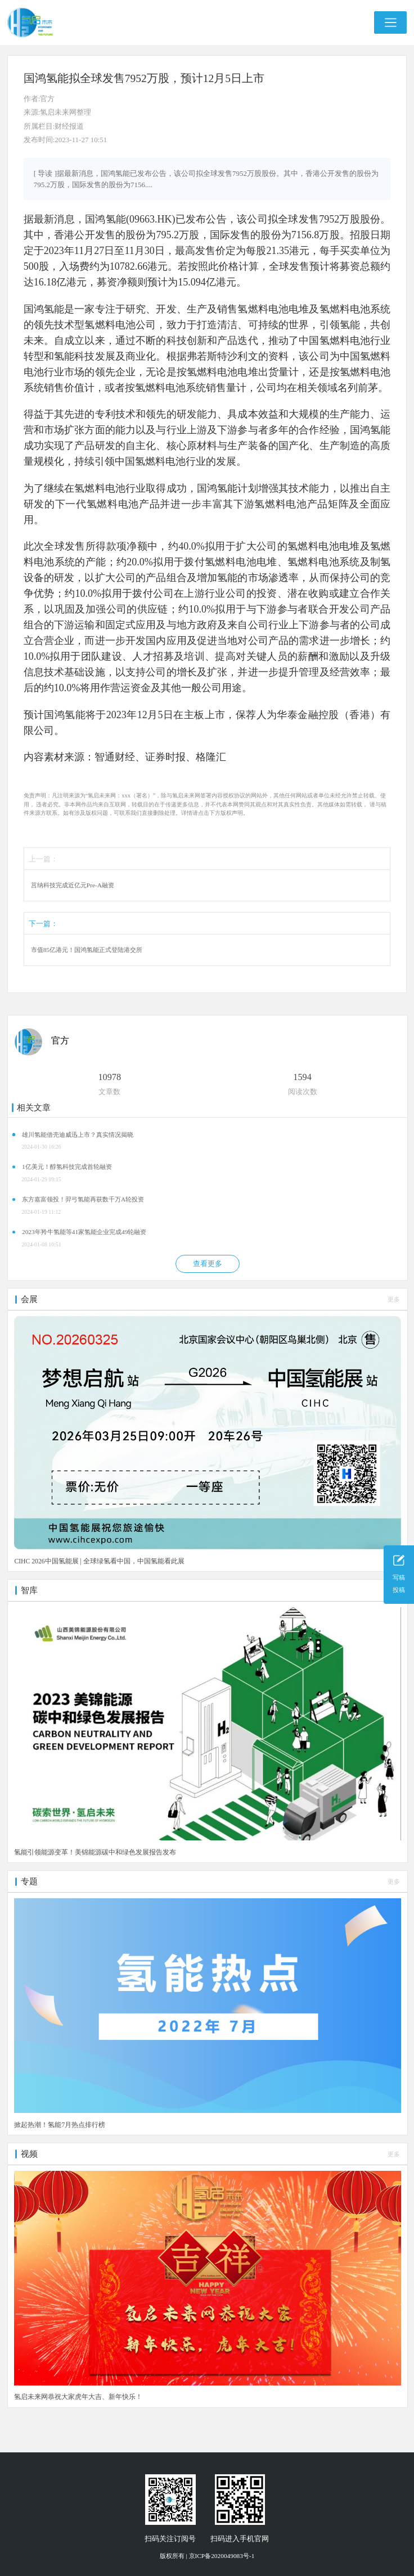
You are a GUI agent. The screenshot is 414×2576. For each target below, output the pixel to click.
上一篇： (43, 859)
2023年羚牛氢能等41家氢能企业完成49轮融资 (84, 1231)
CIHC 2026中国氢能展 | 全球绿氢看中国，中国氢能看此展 (99, 1561)
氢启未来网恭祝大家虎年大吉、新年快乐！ (78, 2397)
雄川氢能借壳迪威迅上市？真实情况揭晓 (77, 1134)
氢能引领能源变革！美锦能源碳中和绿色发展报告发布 (95, 1852)
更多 (394, 1299)
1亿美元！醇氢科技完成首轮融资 (67, 1166)
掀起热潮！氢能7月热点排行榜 (59, 2125)
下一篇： (43, 923)
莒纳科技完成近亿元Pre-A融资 (72, 885)
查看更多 (207, 1263)
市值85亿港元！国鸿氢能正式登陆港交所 (86, 949)
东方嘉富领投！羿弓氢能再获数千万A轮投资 (83, 1199)
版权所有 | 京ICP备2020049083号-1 (207, 2555)
